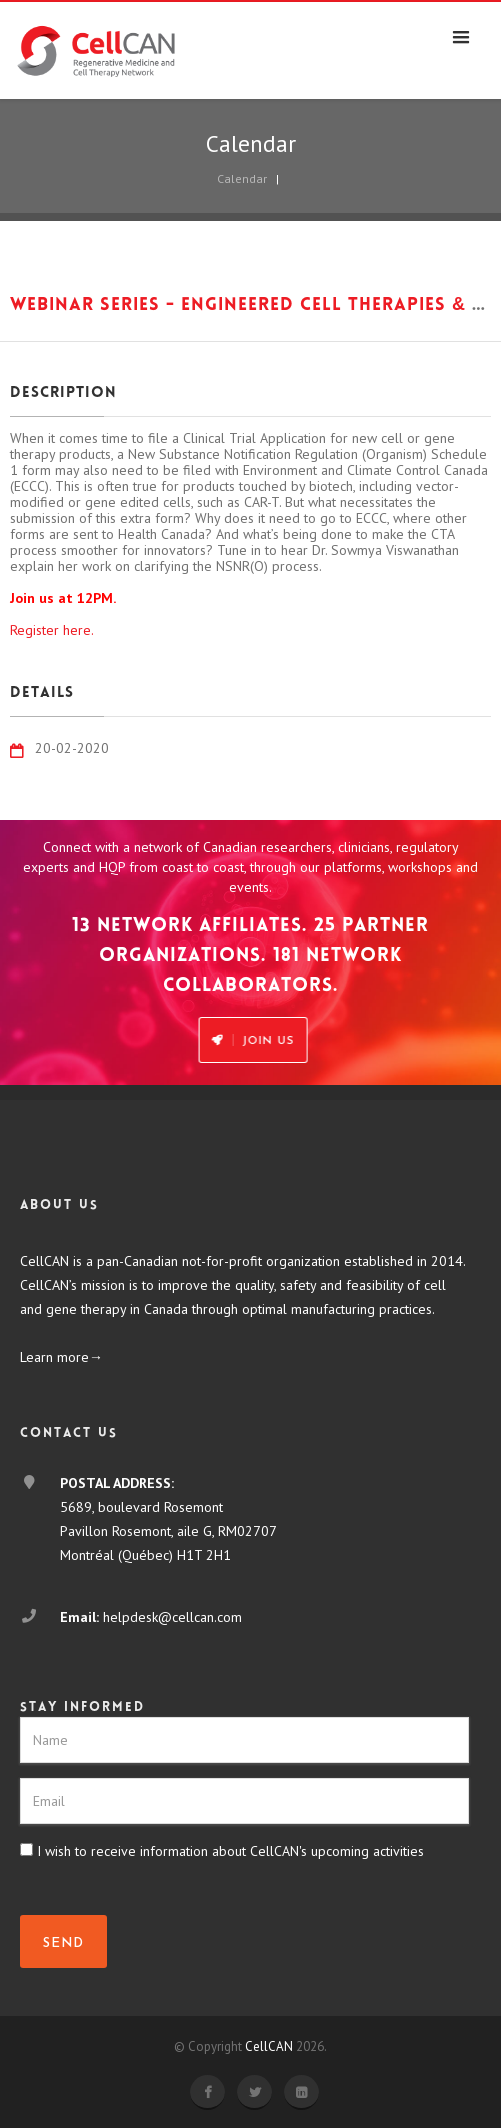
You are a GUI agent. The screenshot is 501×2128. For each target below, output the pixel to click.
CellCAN (269, 2046)
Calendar (242, 178)
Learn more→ (61, 1357)
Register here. (52, 630)
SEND (63, 1943)
